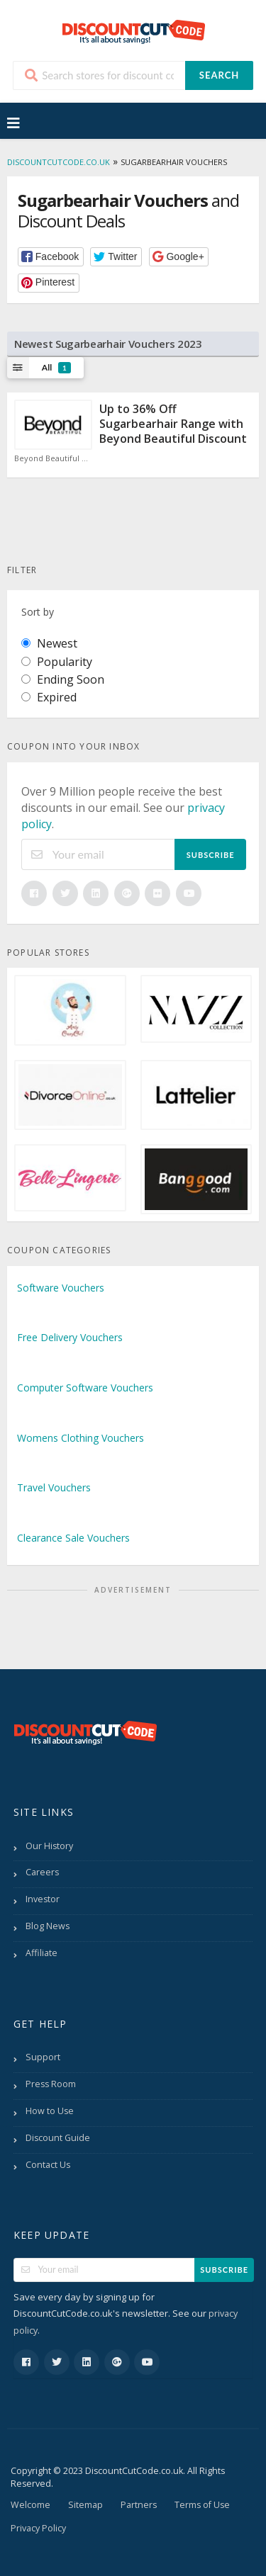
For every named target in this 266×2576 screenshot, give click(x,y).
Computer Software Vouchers (85, 1387)
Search (219, 75)
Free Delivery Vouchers (70, 1337)
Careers (42, 1872)
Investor (43, 1899)
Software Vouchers (60, 1287)
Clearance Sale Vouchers (73, 1537)
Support (43, 2057)
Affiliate (41, 1953)
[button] (51, 256)
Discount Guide (58, 2138)
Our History (49, 1846)
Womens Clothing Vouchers (80, 1438)
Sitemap (85, 2505)
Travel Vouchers (54, 1487)
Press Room (51, 2084)
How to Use (50, 2111)
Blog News (48, 1926)
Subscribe (211, 854)
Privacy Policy (38, 2528)
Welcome (30, 2505)
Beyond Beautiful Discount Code (53, 458)
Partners (139, 2505)
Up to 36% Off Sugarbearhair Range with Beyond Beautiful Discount (173, 423)
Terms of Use (202, 2505)
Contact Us (48, 2165)
